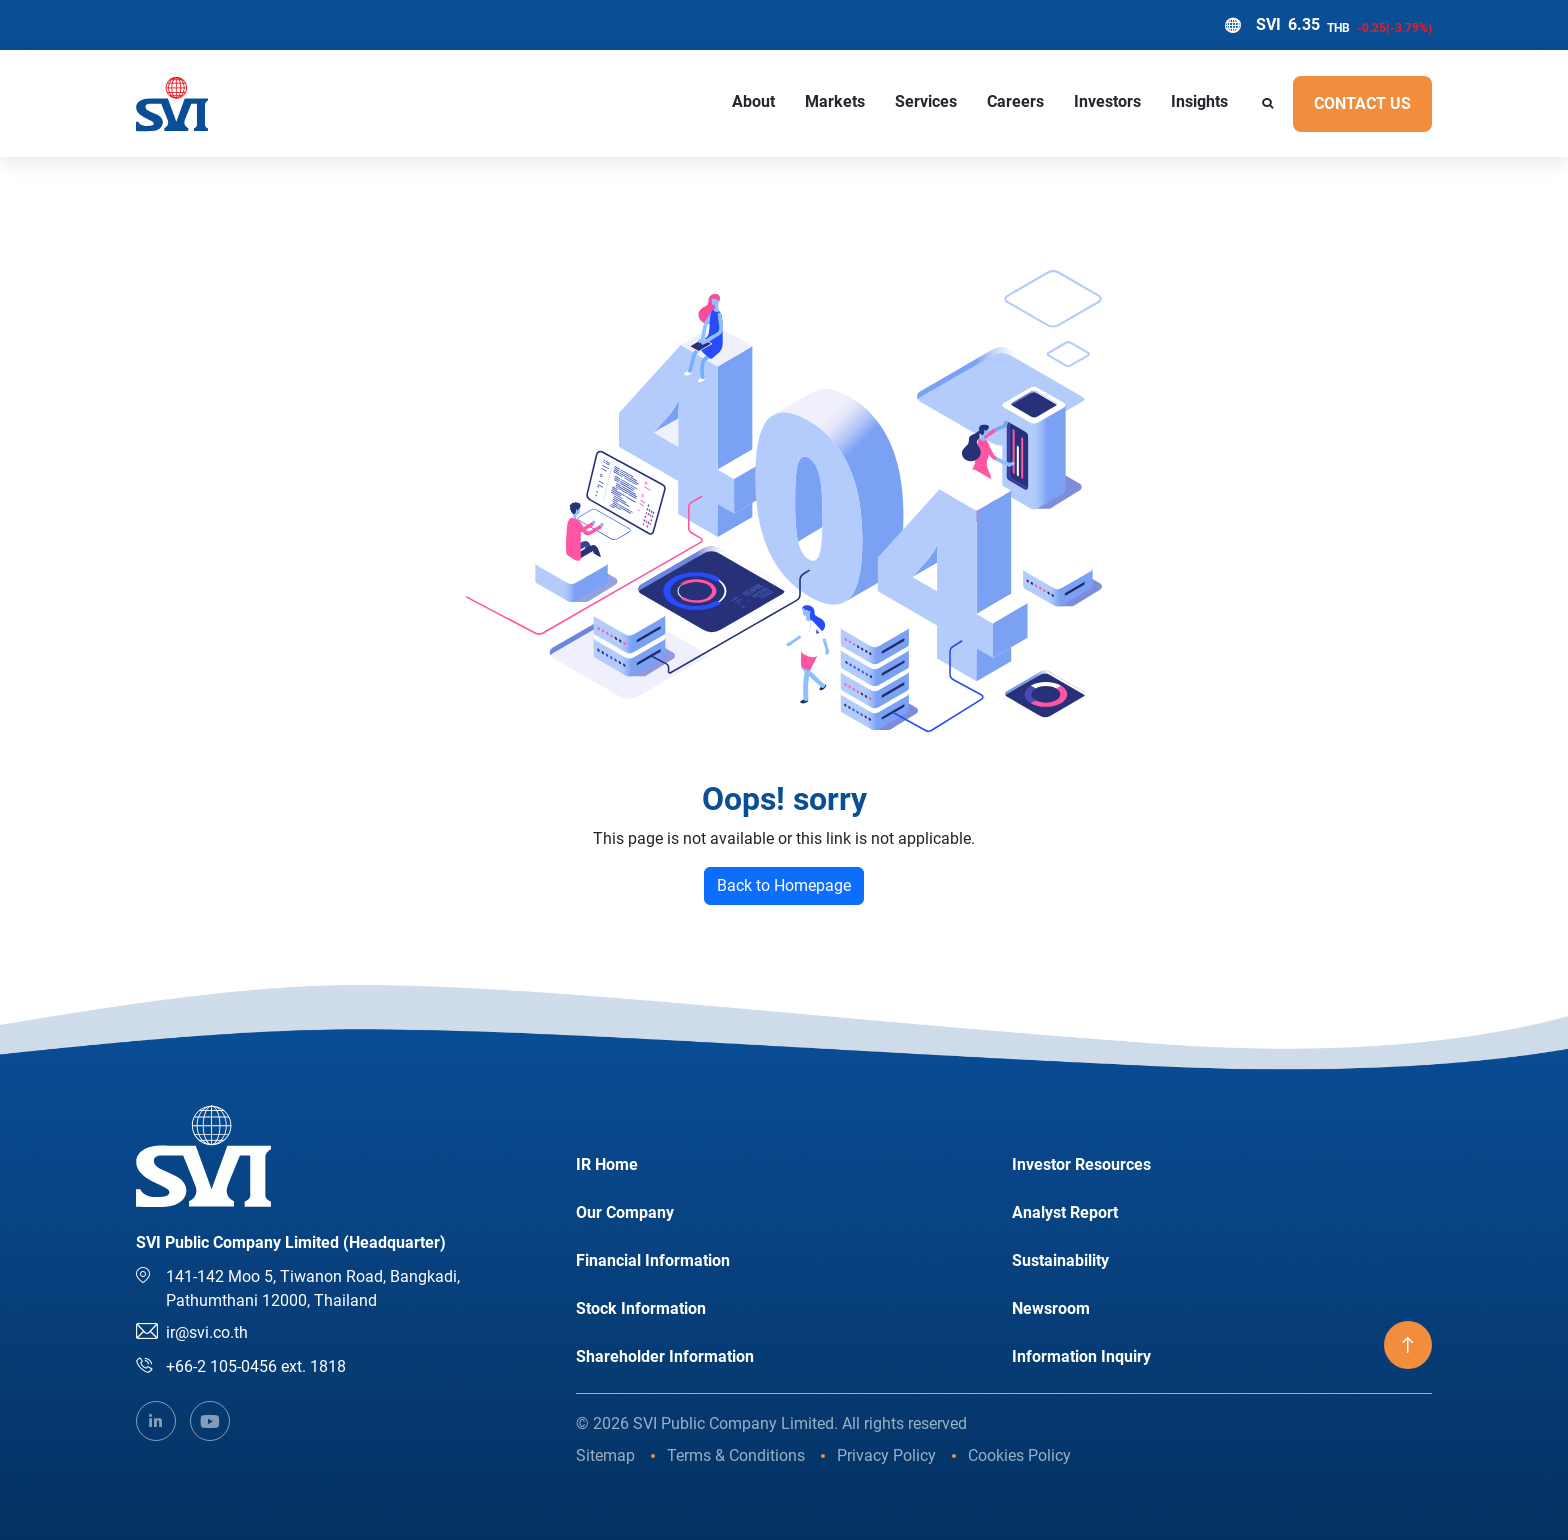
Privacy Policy (886, 1455)
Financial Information (653, 1260)
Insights (1199, 101)
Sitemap (605, 1455)
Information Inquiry (1081, 1356)
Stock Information (641, 1308)
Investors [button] (1107, 101)
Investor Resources (1081, 1164)
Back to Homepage (784, 885)
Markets (835, 101)
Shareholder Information (665, 1356)
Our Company (625, 1212)
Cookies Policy (1019, 1455)
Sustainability (1060, 1260)
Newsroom (1051, 1308)
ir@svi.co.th (207, 1332)
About (753, 101)
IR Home (607, 1164)
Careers (1015, 101)
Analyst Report (1065, 1212)
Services (926, 101)
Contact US (1362, 103)
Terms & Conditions (736, 1455)
